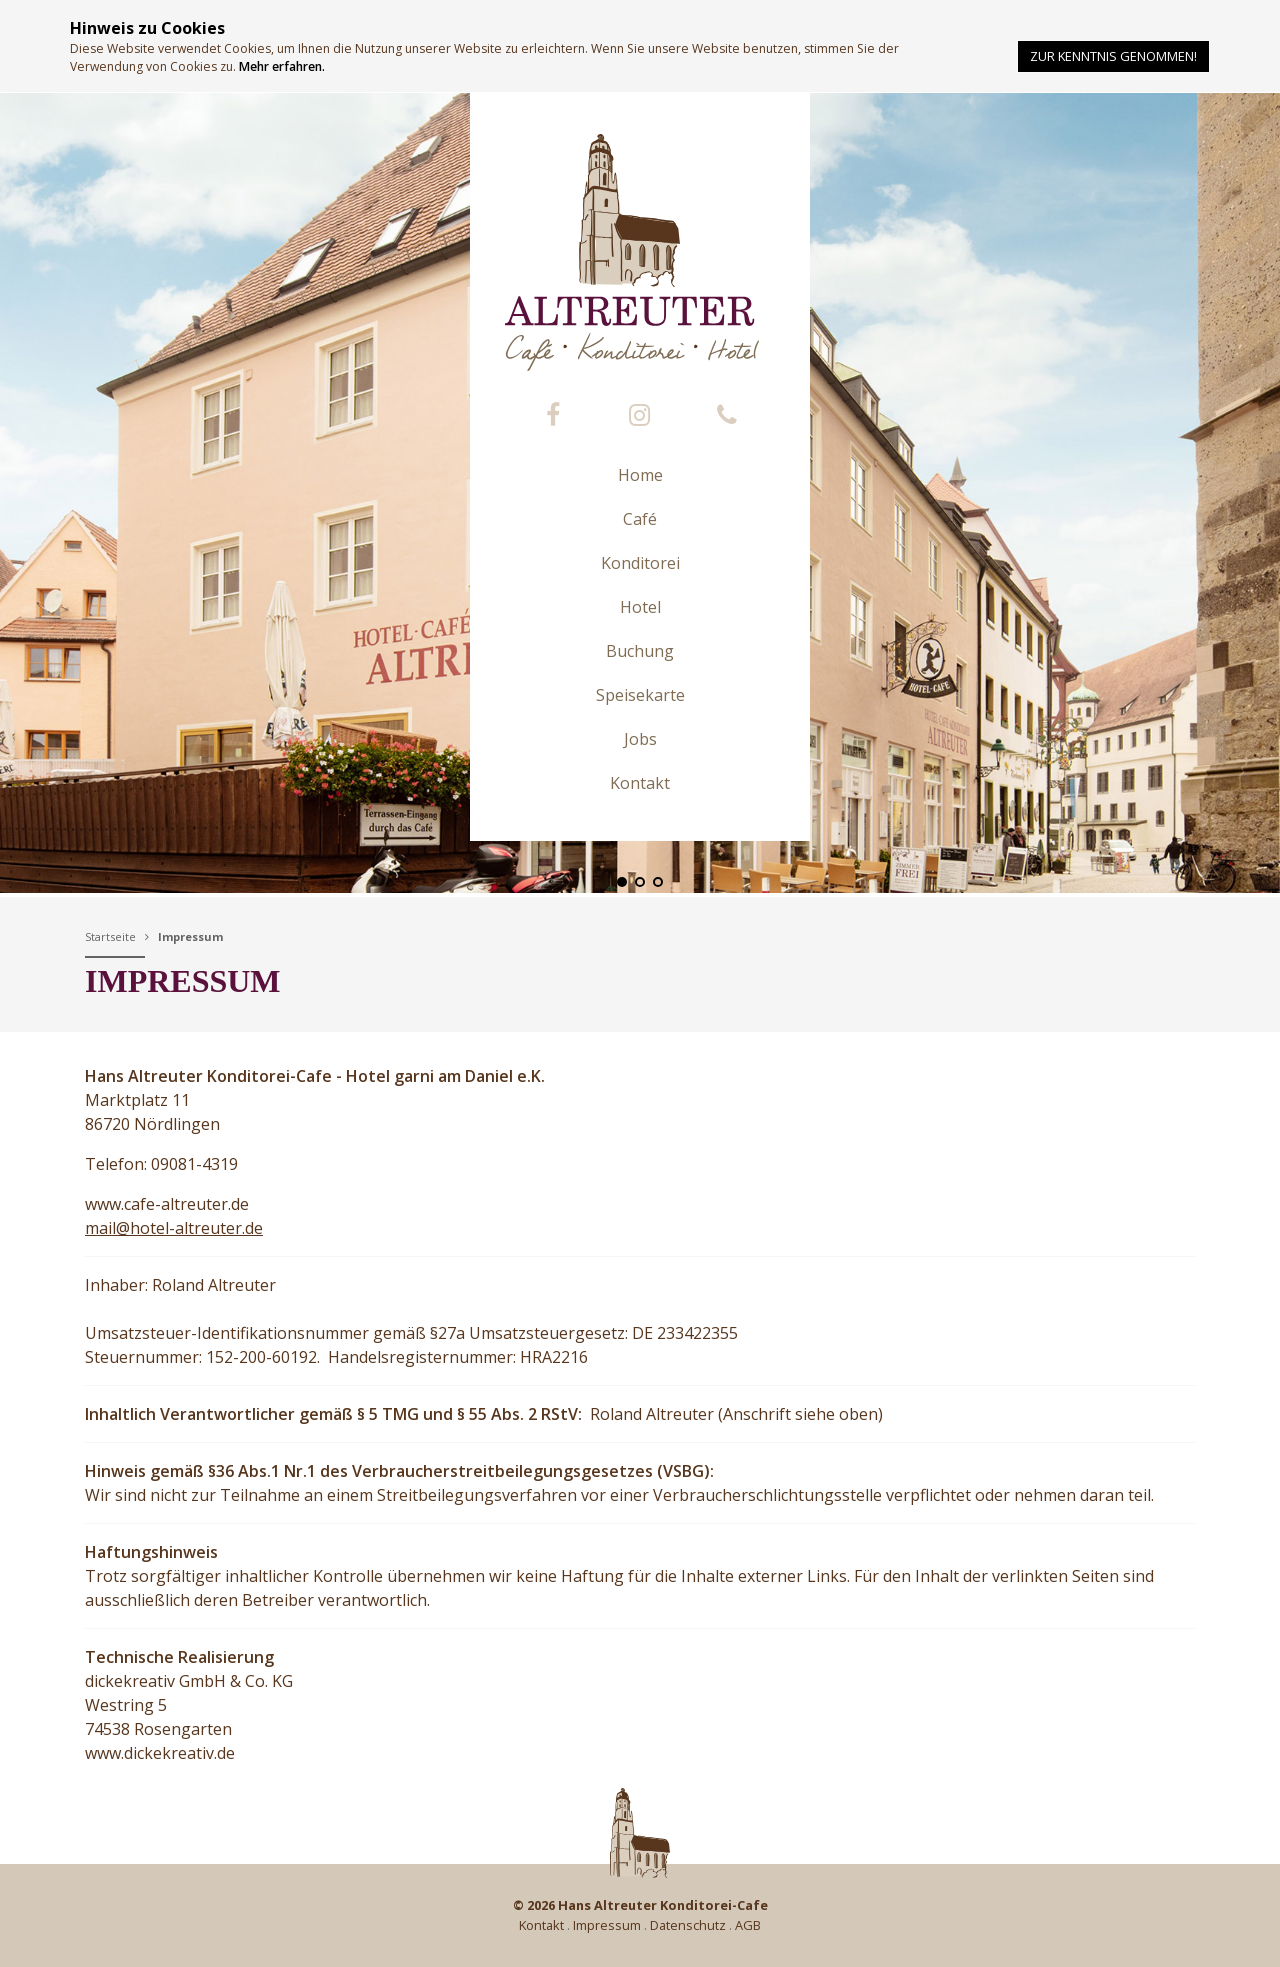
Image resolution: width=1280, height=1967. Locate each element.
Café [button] (640, 519)
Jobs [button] (640, 739)
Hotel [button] (640, 607)
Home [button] (640, 475)
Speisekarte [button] (640, 695)
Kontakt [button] (640, 783)
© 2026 (640, 1905)
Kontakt (541, 1925)
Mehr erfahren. (282, 66)
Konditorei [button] (640, 563)
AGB (748, 1925)
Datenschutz (688, 1925)
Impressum (190, 936)
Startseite (110, 936)
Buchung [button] (640, 651)
